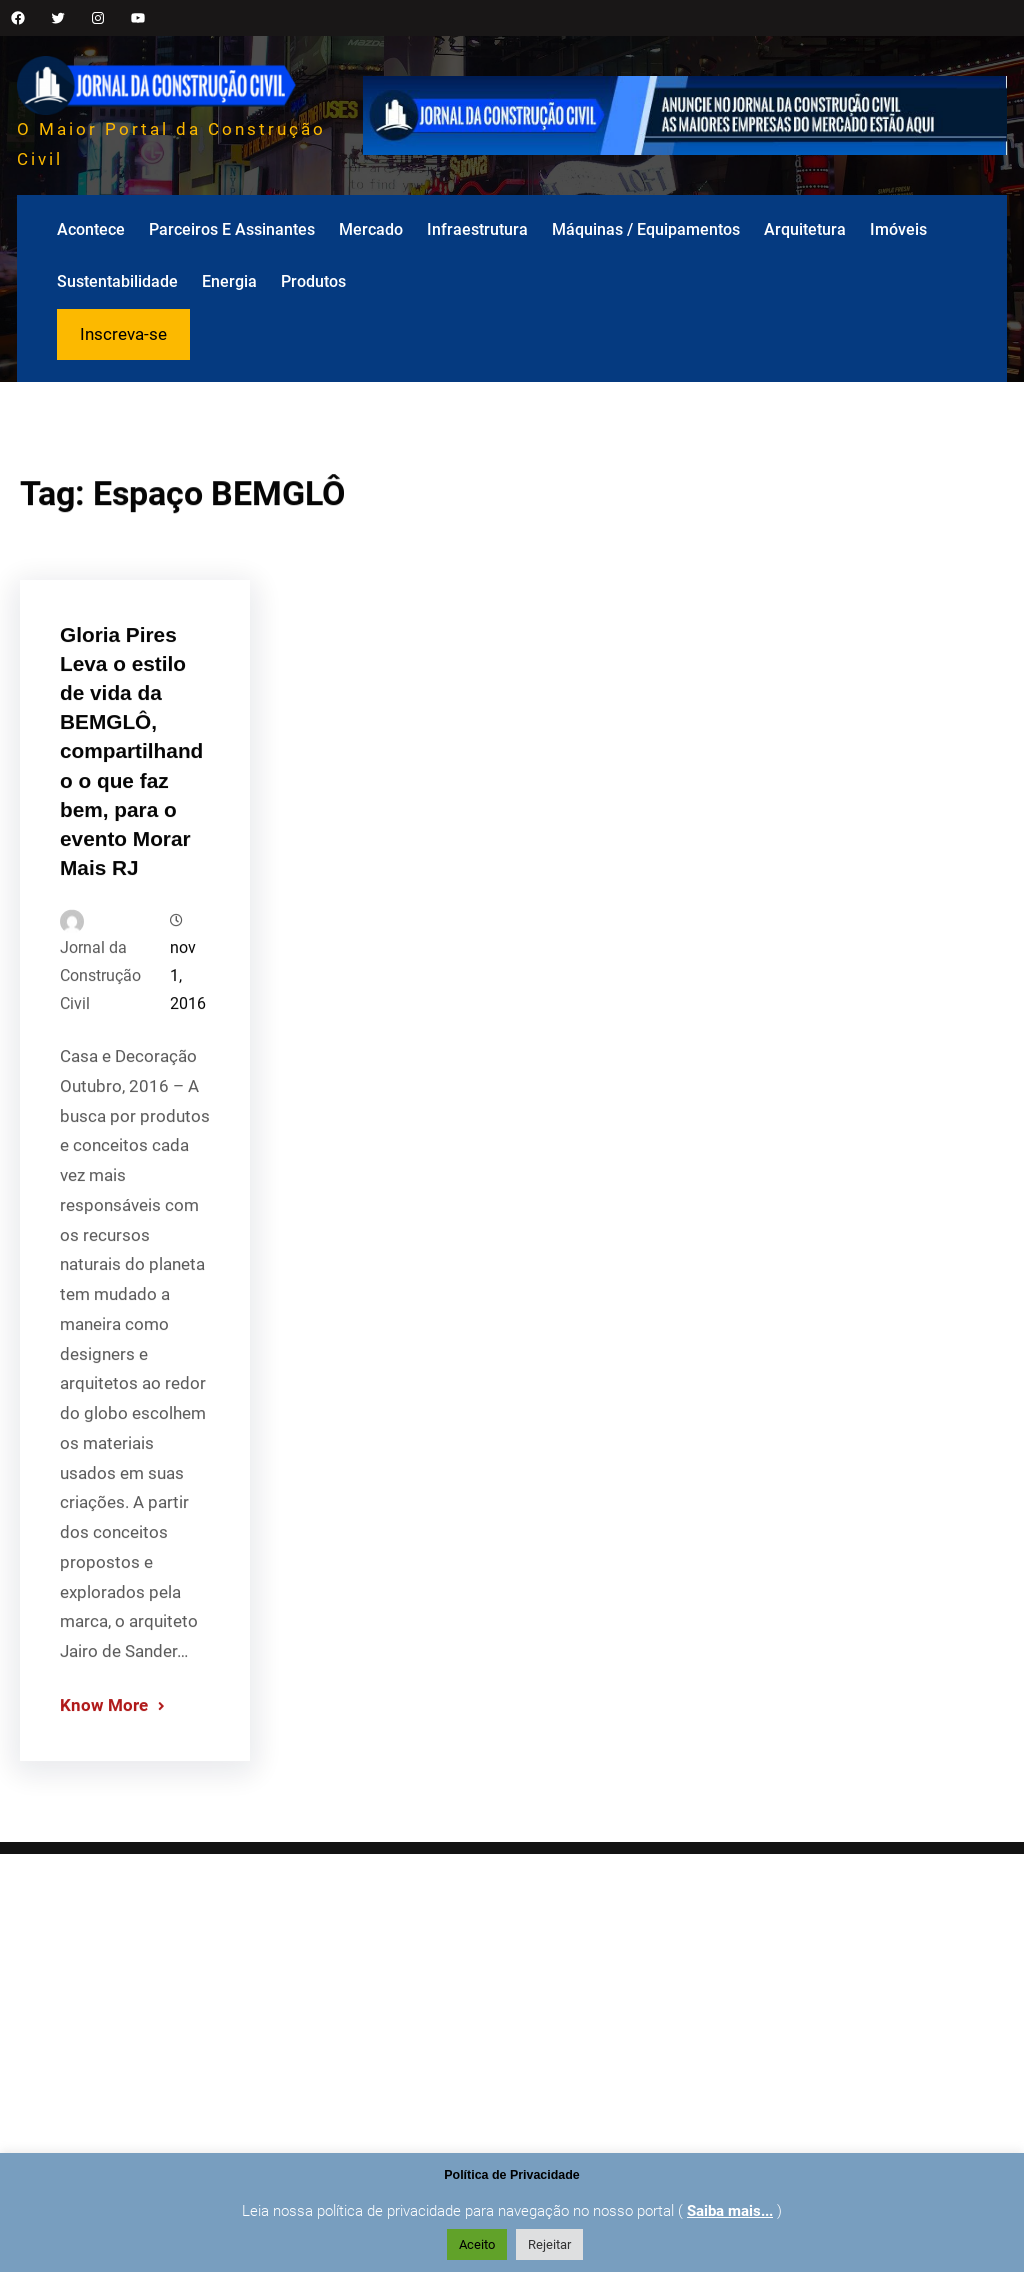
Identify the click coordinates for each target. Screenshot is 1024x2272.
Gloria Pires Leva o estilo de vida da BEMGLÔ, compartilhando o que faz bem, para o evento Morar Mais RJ (131, 849)
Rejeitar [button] (549, 2244)
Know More (104, 1802)
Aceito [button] (477, 2244)
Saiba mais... (730, 2211)
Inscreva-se (123, 334)
